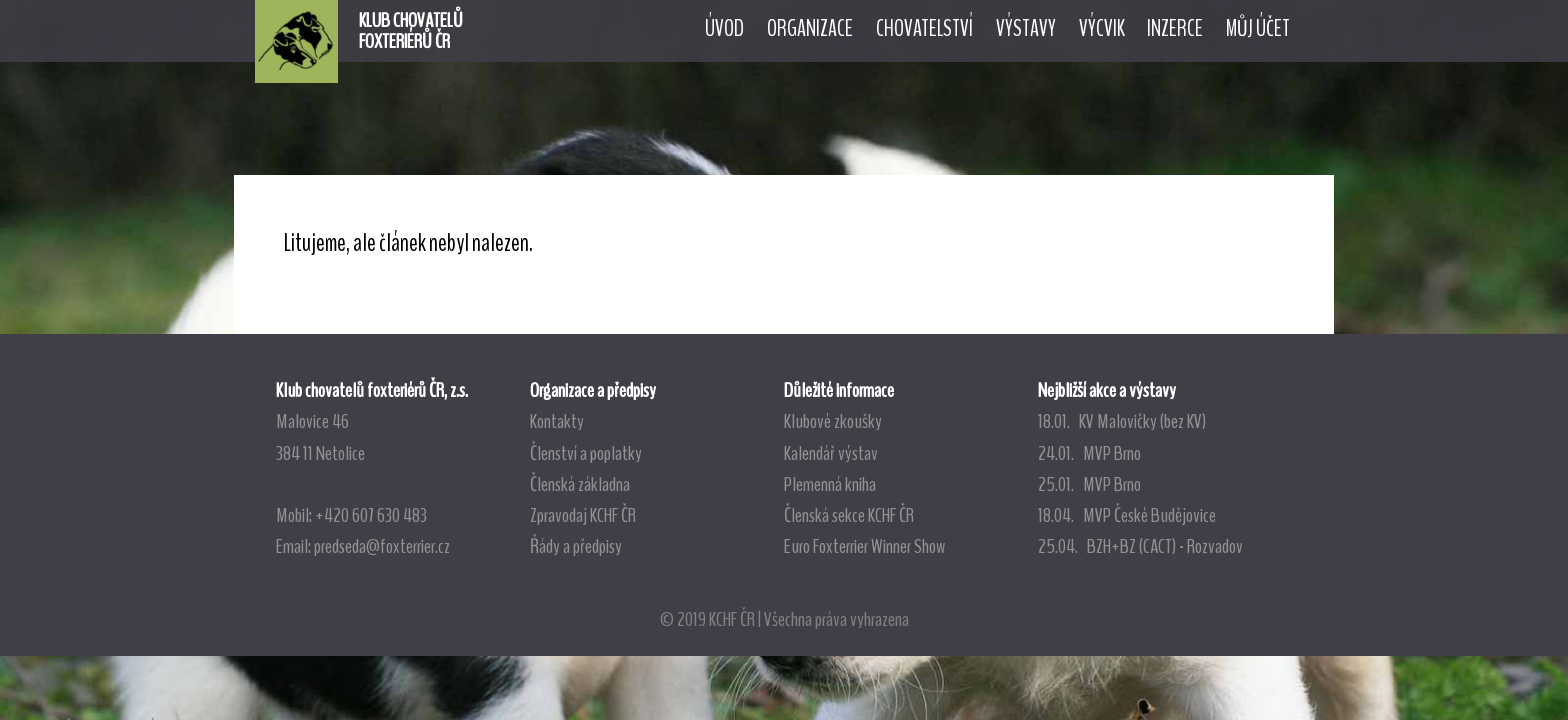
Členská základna (580, 484)
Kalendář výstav (831, 453)
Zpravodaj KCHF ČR (583, 515)
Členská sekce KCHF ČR (849, 515)
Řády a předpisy (576, 546)
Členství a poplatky (586, 453)
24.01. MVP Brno (1089, 453)
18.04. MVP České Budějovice (1127, 515)
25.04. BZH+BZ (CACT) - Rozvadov (1140, 546)
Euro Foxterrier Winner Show (864, 546)
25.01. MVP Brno (1089, 484)
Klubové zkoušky (833, 421)
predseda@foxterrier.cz (382, 546)
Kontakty (557, 421)
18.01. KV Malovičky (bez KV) (1122, 421)
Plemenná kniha (830, 484)
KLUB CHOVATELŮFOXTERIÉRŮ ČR (411, 31)
